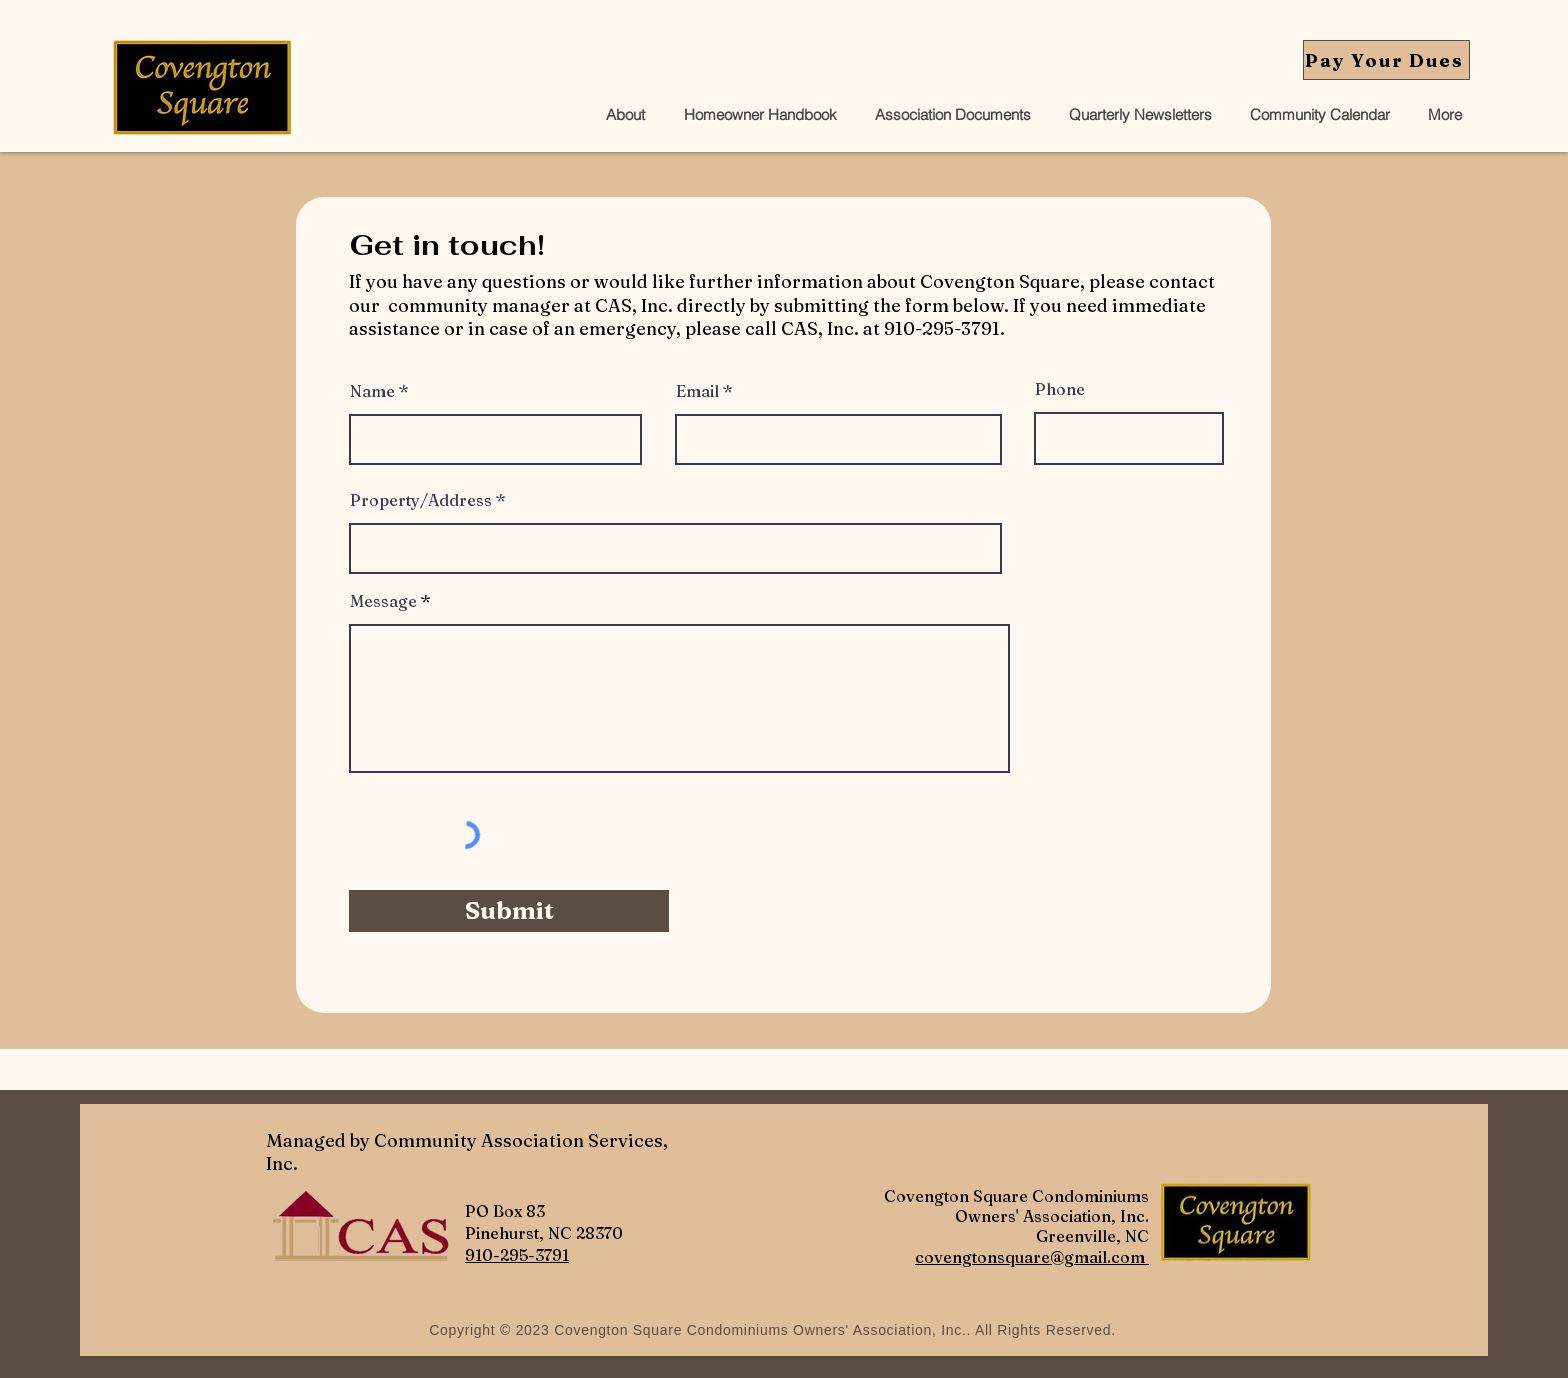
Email (697, 391)
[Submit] (509, 911)
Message (383, 601)
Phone (1060, 389)
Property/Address (421, 500)
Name (372, 391)
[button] (949, 115)
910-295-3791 (517, 1255)
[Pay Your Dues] (1386, 60)
